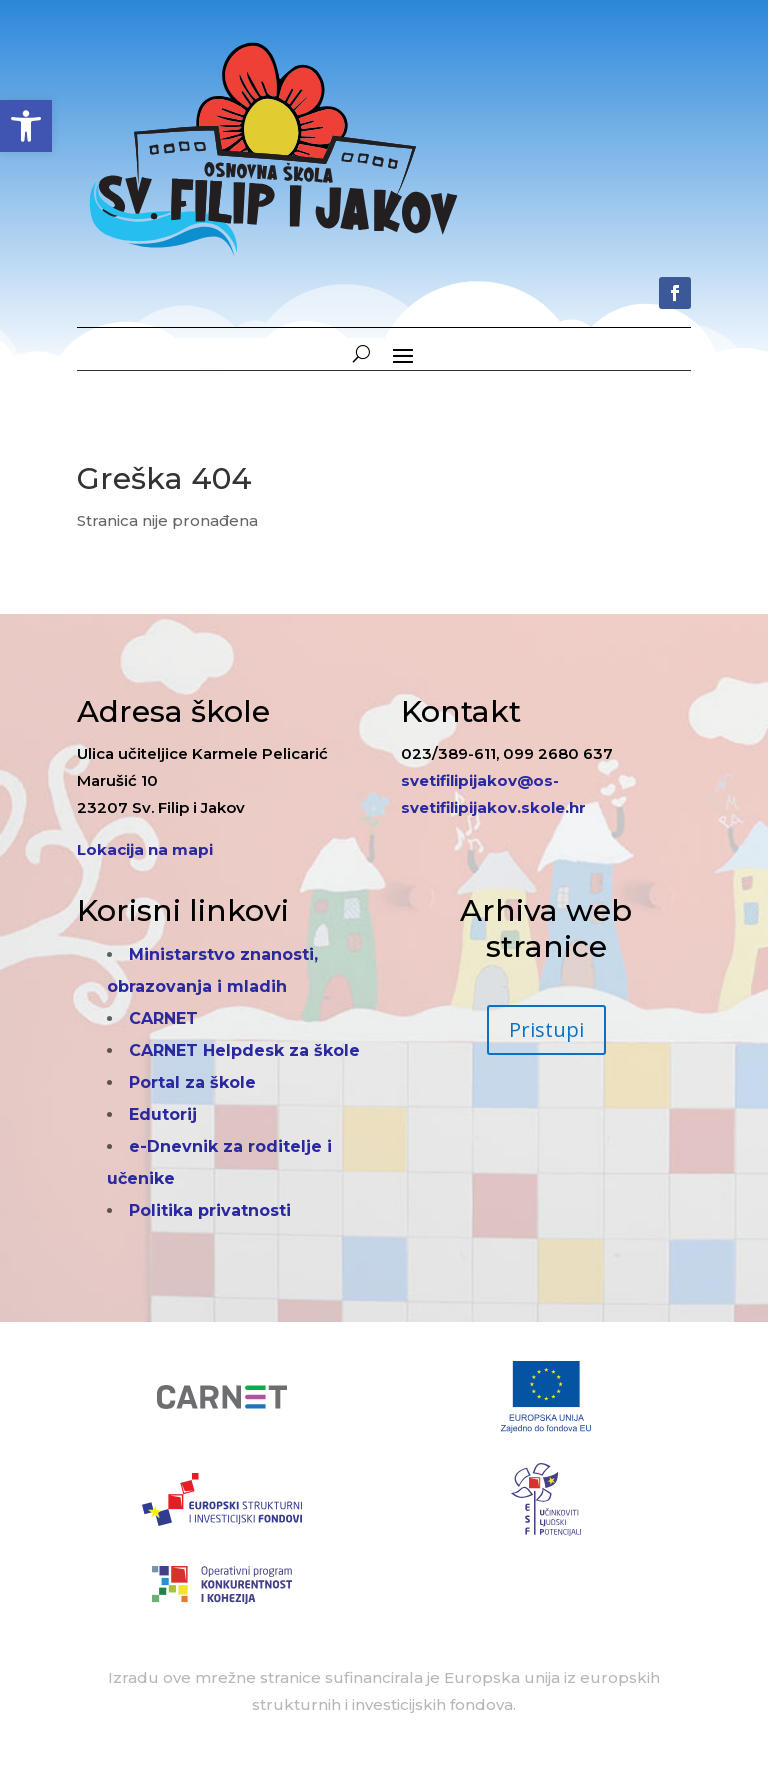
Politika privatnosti (210, 1210)
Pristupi (546, 1029)
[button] (26, 126)
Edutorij (163, 1114)
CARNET (163, 1018)
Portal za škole (192, 1082)
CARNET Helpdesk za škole (244, 1050)
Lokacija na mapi (145, 849)
